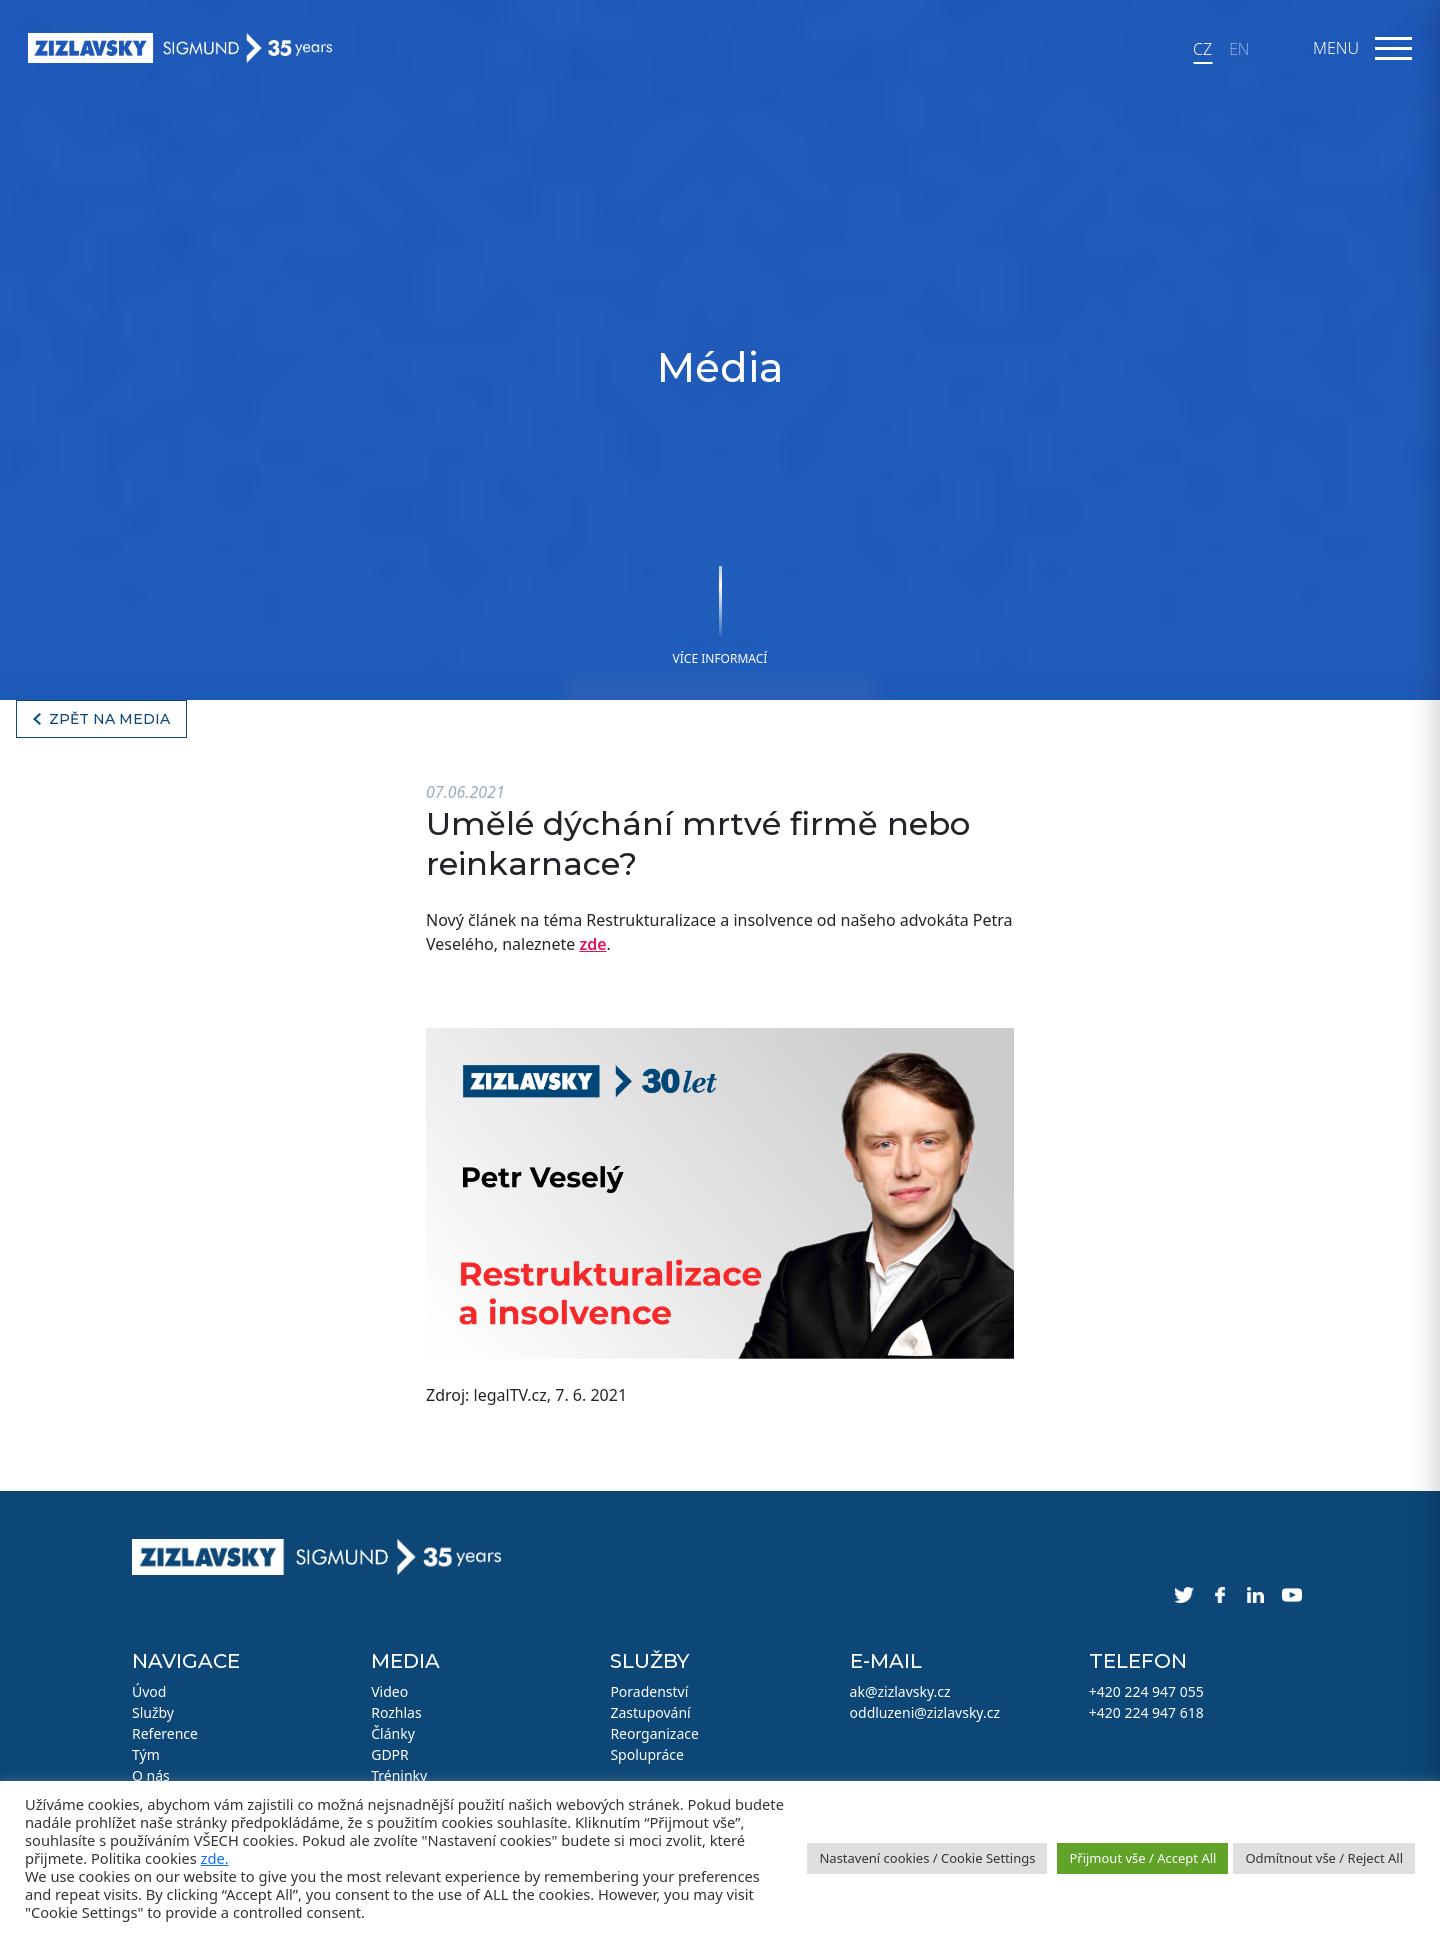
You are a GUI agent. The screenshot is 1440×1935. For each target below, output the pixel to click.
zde (592, 944)
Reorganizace (654, 1733)
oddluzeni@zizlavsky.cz (925, 1712)
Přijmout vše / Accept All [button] (1142, 1858)
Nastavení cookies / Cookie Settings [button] (927, 1858)
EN (1239, 49)
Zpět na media (109, 719)
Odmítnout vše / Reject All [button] (1324, 1858)
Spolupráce (647, 1754)
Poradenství (649, 1691)
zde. (215, 1858)
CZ (1202, 49)
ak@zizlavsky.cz (900, 1691)
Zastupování (650, 1712)
